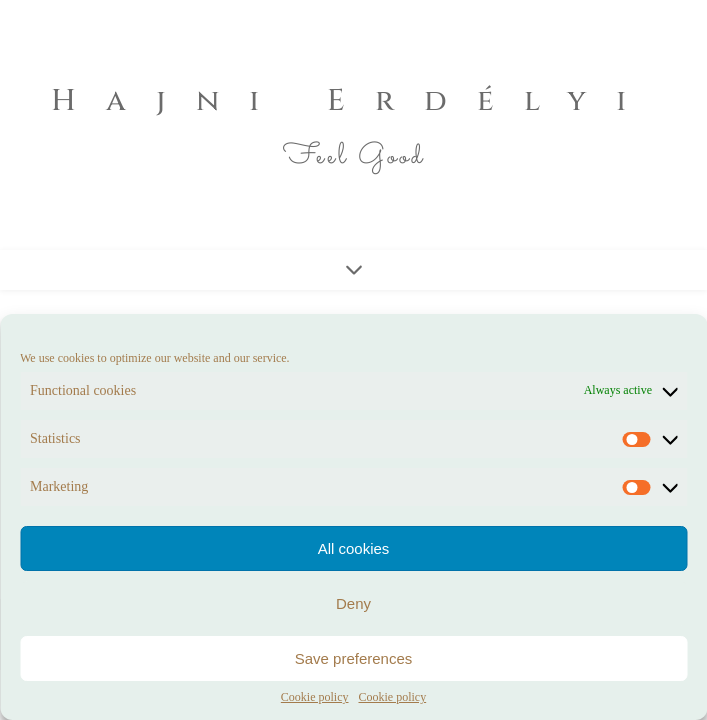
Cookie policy (315, 697)
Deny (353, 603)
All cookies (354, 548)
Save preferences (354, 658)
